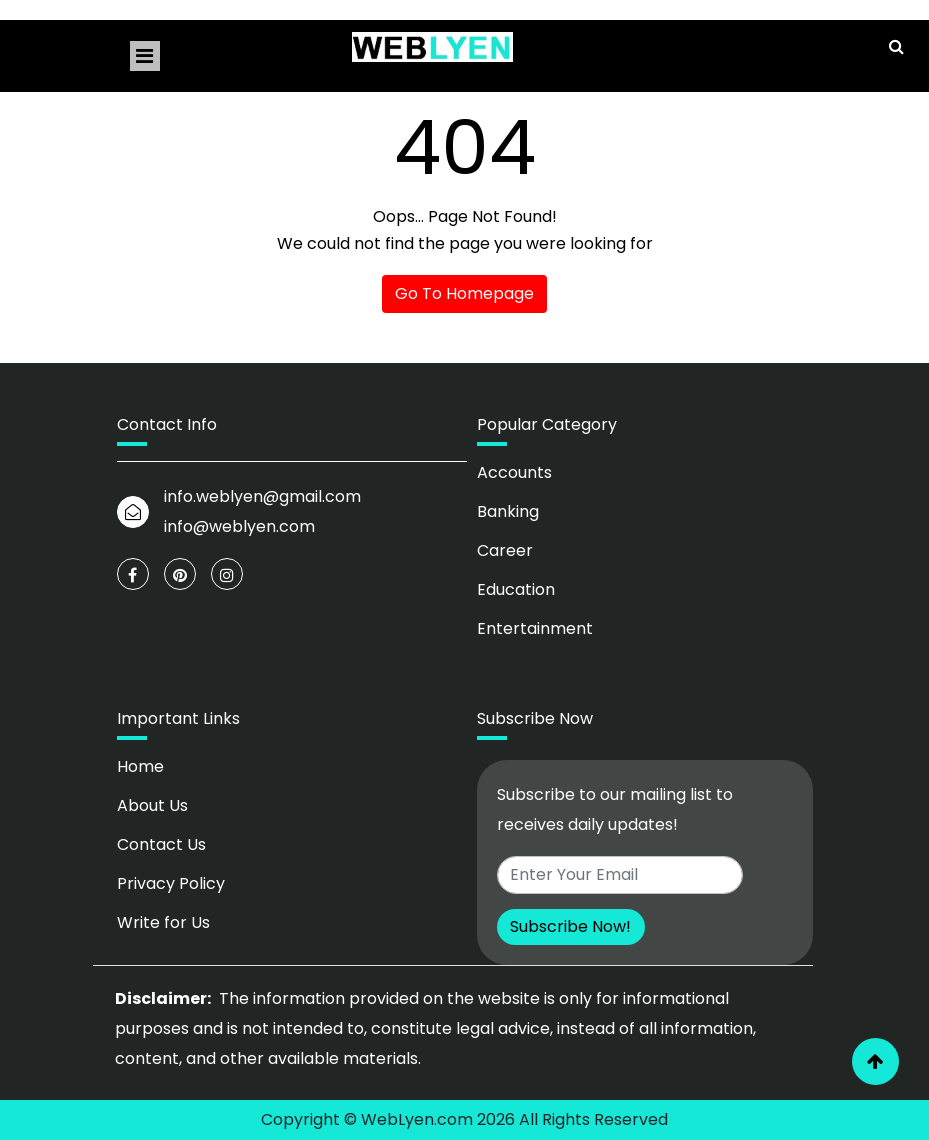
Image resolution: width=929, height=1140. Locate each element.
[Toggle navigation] (145, 56)
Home (140, 766)
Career (505, 550)
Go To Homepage (464, 293)
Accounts (514, 472)
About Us (152, 805)
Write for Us (163, 922)
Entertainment (535, 628)
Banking (508, 511)
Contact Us (161, 844)
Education (516, 589)
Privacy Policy (171, 883)
